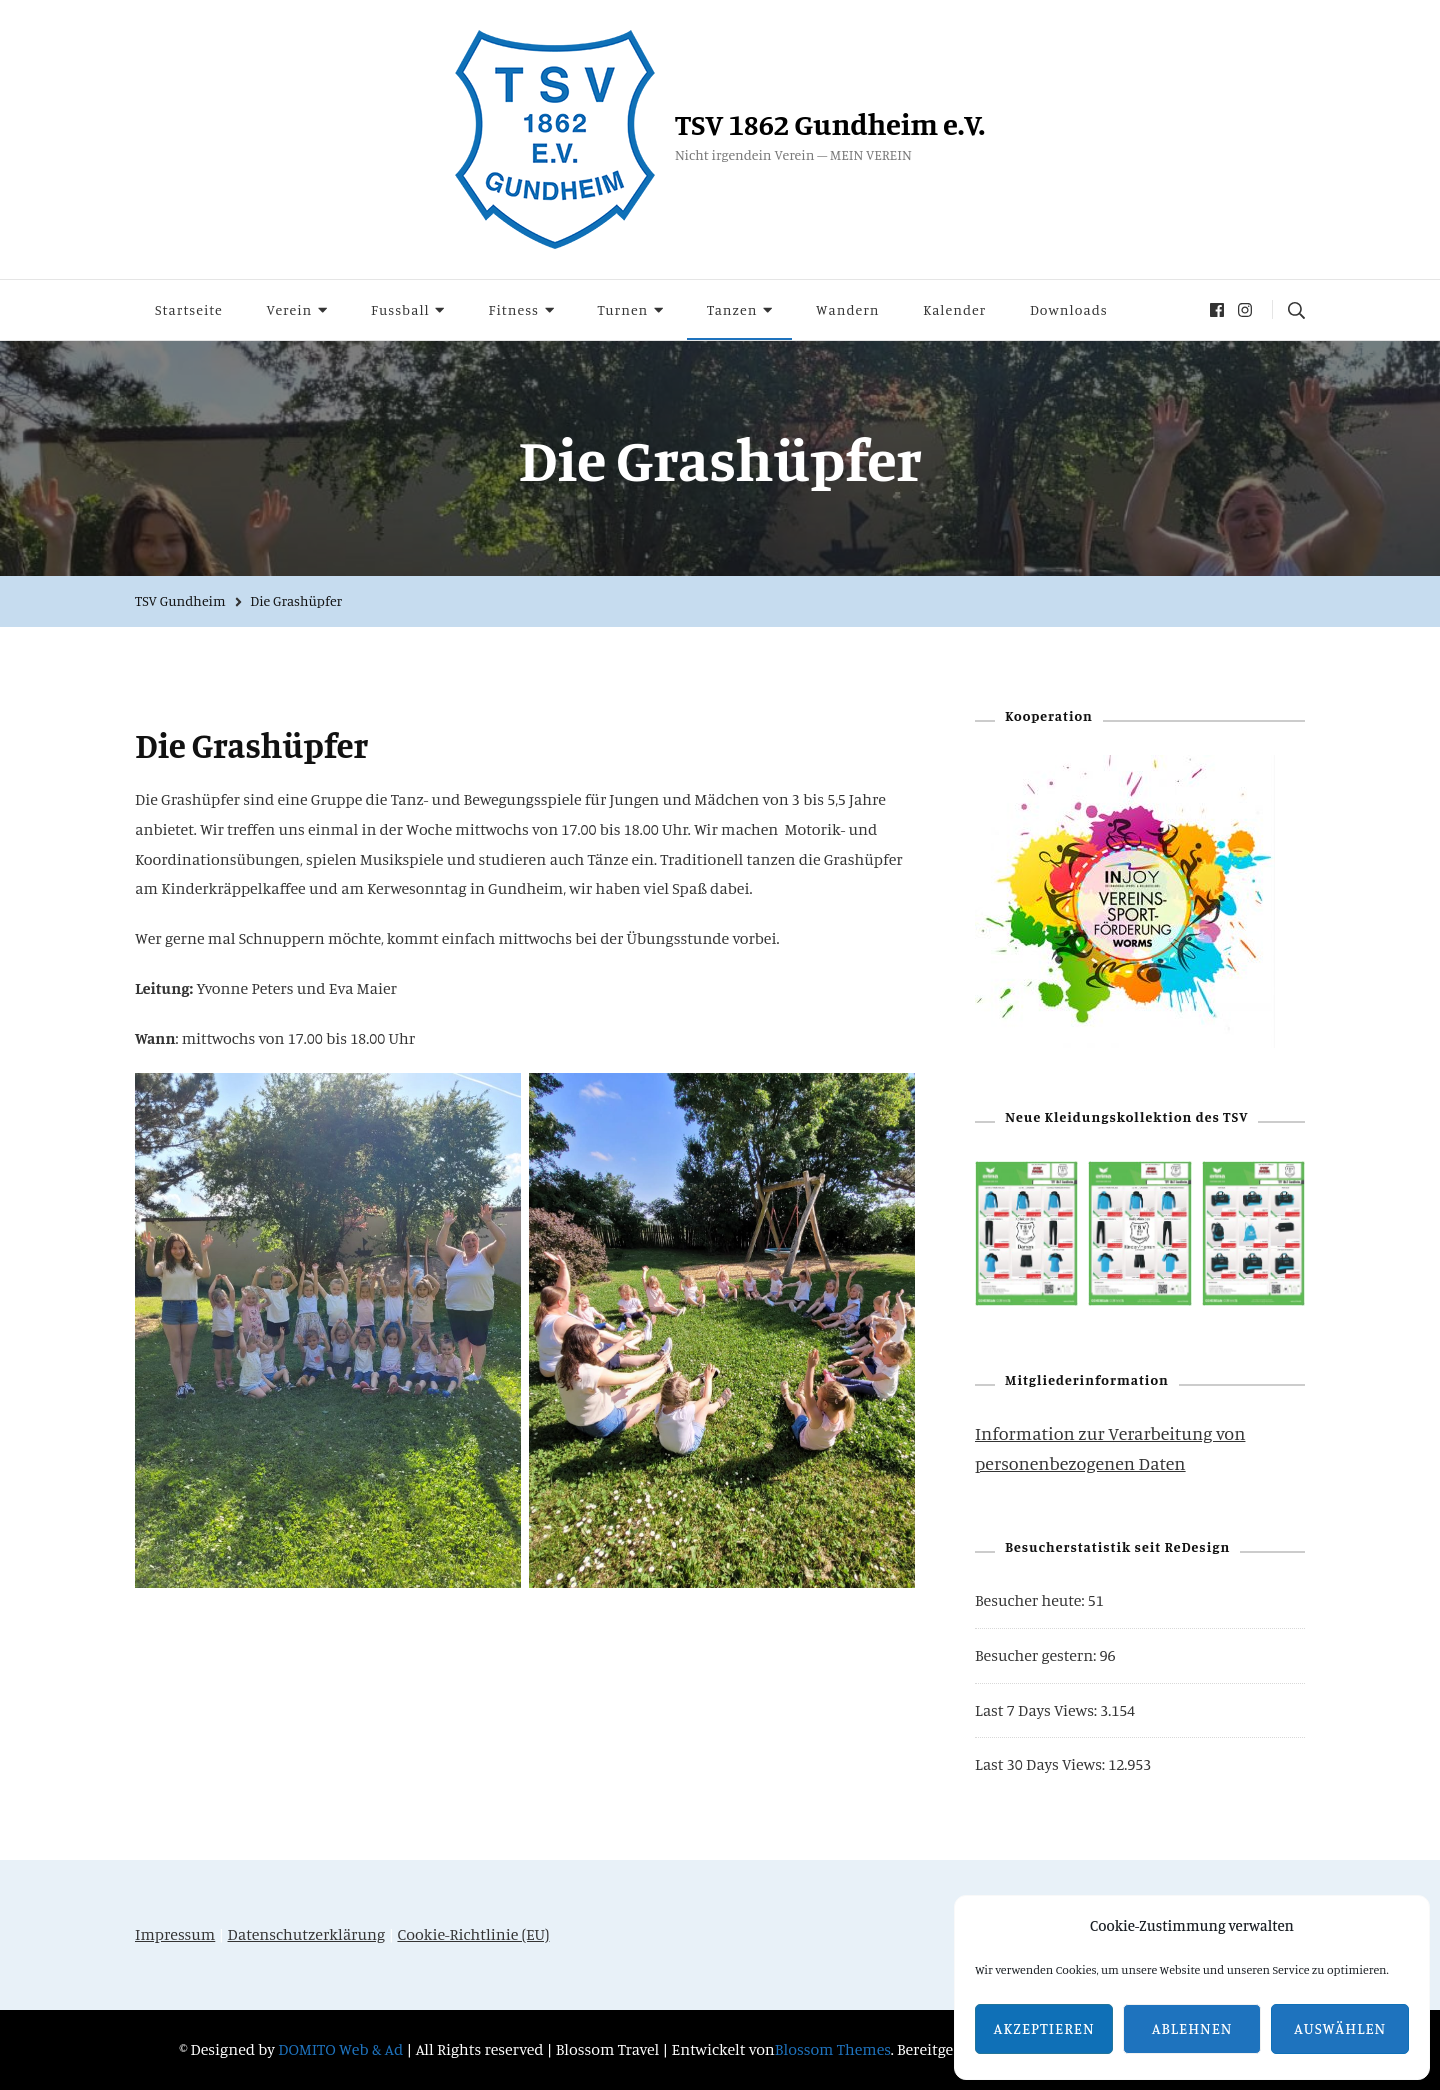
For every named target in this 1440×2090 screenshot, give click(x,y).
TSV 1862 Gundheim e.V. (830, 124)
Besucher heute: (1031, 1600)
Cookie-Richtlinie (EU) (473, 1934)
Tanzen (732, 309)
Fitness (513, 309)
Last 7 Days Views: (1037, 1710)
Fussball (400, 309)
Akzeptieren (1044, 2028)
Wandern (847, 309)
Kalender (954, 309)
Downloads (1069, 309)
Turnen (623, 309)
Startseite (189, 309)
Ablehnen (1192, 2028)
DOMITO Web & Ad (342, 2049)
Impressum (175, 1934)
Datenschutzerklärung (307, 1934)
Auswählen (1340, 2028)
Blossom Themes (833, 2049)
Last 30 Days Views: (1041, 1764)
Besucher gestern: (1037, 1655)
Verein (289, 309)
